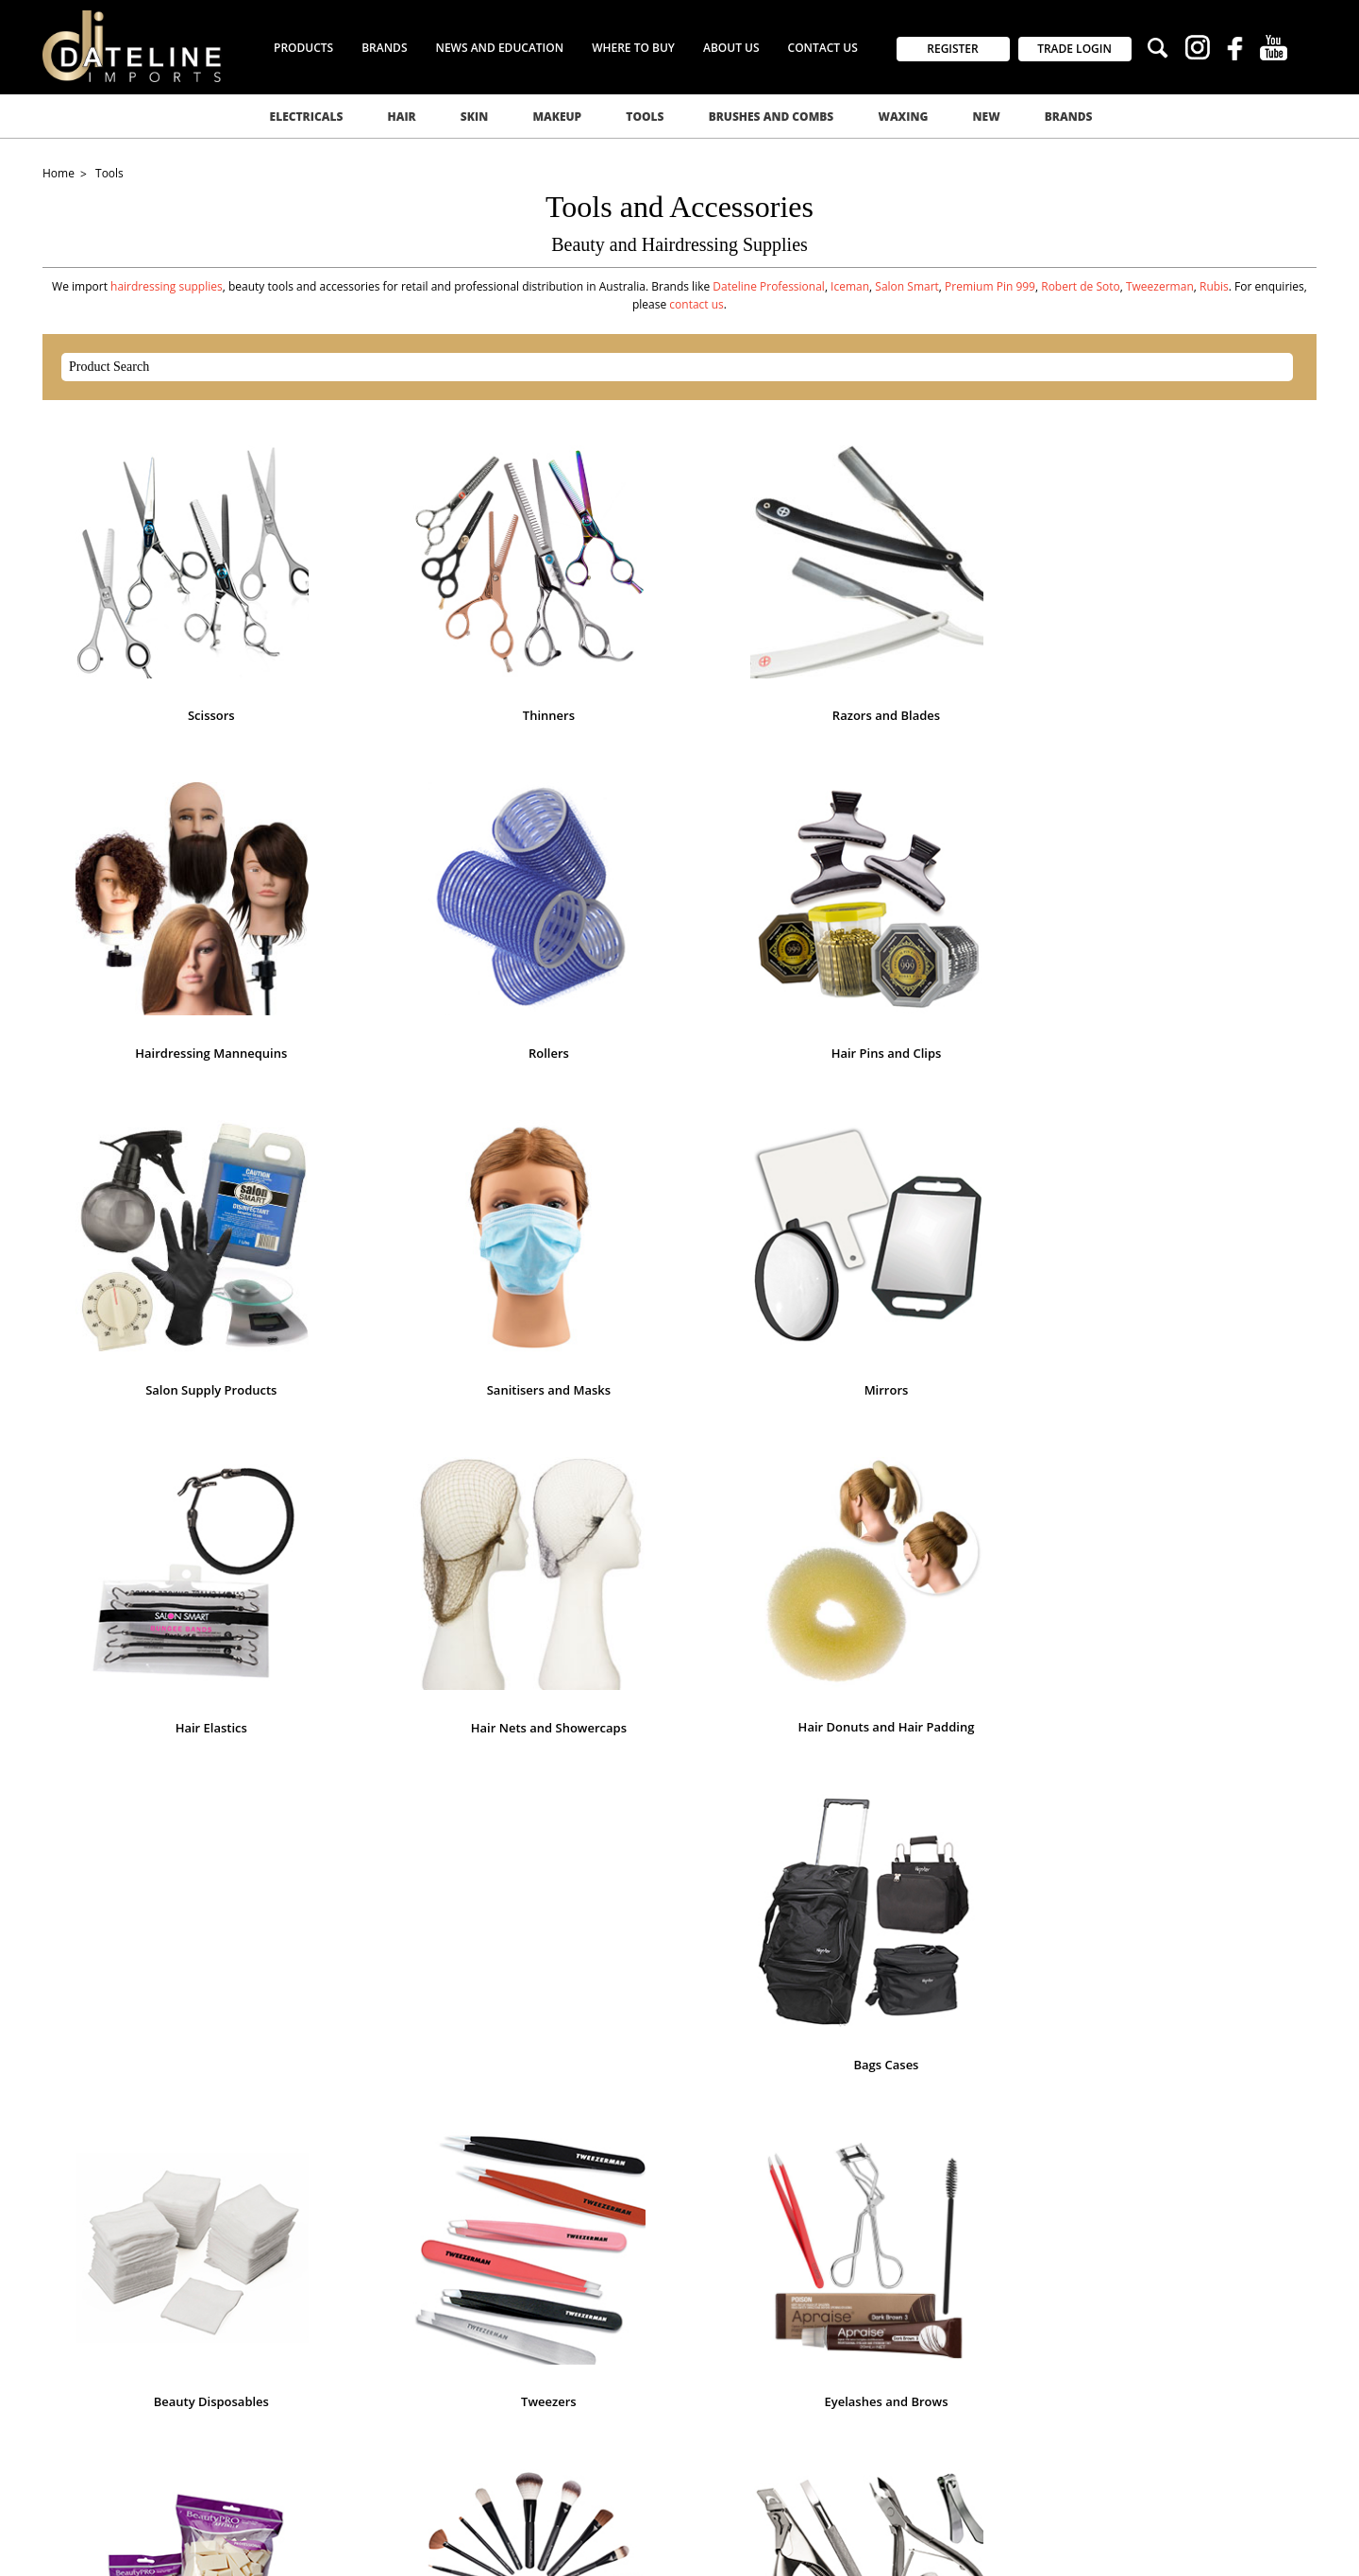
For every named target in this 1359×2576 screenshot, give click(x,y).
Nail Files (1189, 1467)
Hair (401, 117)
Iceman (849, 286)
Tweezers (1189, 1195)
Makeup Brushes (679, 1467)
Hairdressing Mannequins (935, 651)
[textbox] (660, 367)
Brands (1069, 117)
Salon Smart (907, 286)
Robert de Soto (1080, 286)
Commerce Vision (349, 2541)
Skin (474, 117)
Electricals (307, 117)
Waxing (903, 117)
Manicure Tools (934, 1467)
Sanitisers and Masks (679, 923)
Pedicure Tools (424, 1738)
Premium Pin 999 (990, 286)
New (986, 117)
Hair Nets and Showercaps (169, 1195)
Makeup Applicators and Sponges (425, 1467)
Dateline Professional (769, 286)
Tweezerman (1160, 286)
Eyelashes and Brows (170, 1467)
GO (879, 2005)
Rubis (1214, 286)
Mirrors (935, 923)
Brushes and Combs (771, 117)
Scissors (169, 651)
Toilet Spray (934, 1738)
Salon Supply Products (424, 923)
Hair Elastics (1189, 923)
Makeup (556, 117)
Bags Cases (680, 1195)
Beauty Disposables (934, 1195)
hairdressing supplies (166, 286)
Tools (644, 117)
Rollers (1189, 651)
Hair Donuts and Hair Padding (425, 1194)
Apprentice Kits (1189, 1738)
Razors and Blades (679, 651)
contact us (696, 304)
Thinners (424, 651)
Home (59, 173)
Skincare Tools (679, 1738)
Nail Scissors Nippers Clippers (169, 1738)
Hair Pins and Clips (170, 923)
